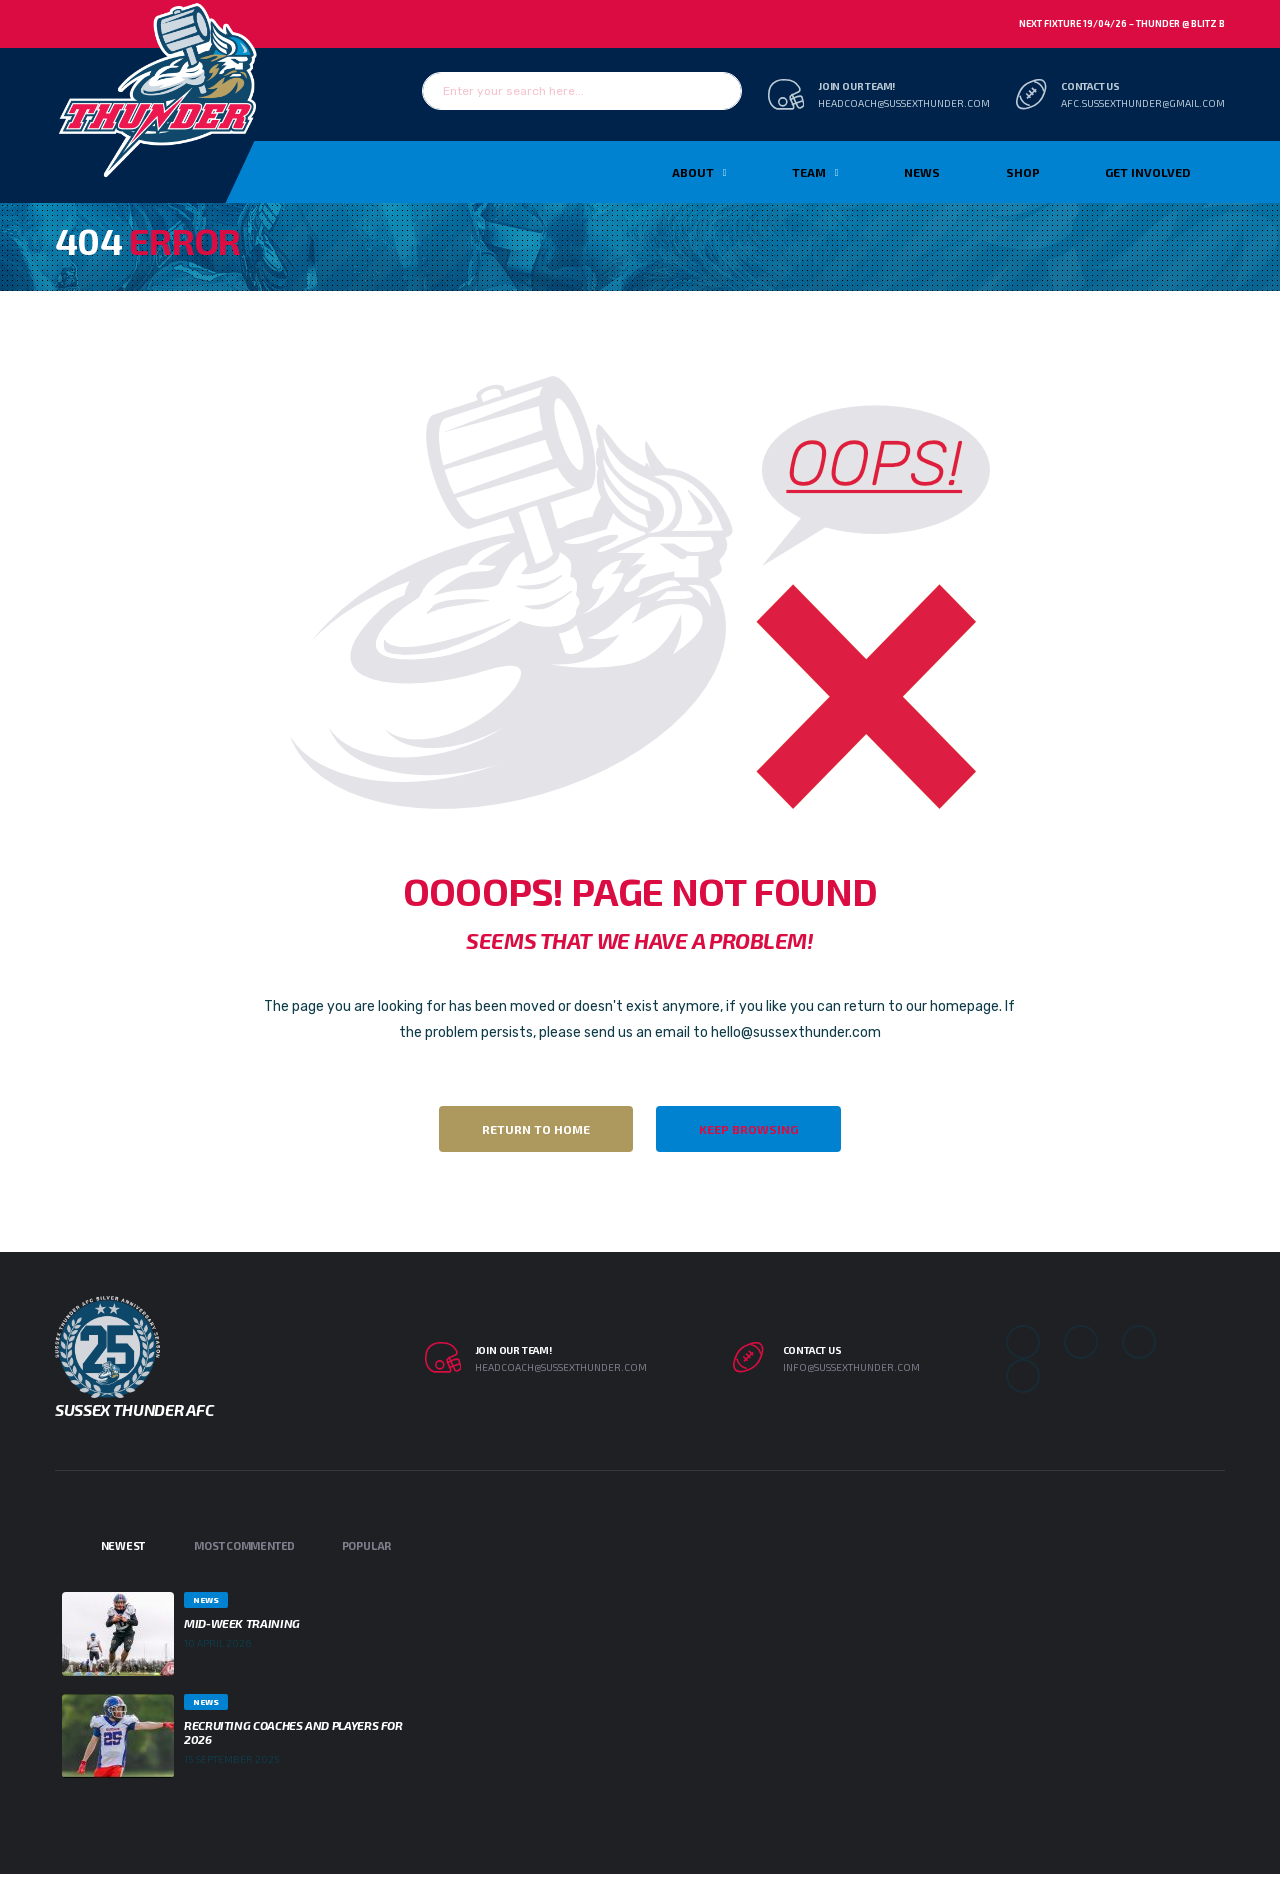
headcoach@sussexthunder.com (904, 103)
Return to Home (536, 1129)
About (693, 172)
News (922, 172)
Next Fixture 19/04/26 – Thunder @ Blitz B (1122, 23)
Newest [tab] (123, 1545)
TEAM (809, 172)
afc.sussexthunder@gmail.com (1143, 103)
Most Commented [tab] (244, 1545)
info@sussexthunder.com (851, 1367)
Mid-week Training (242, 1623)
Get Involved (1147, 172)
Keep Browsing (748, 1129)
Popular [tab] (366, 1545)
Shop (1023, 172)
